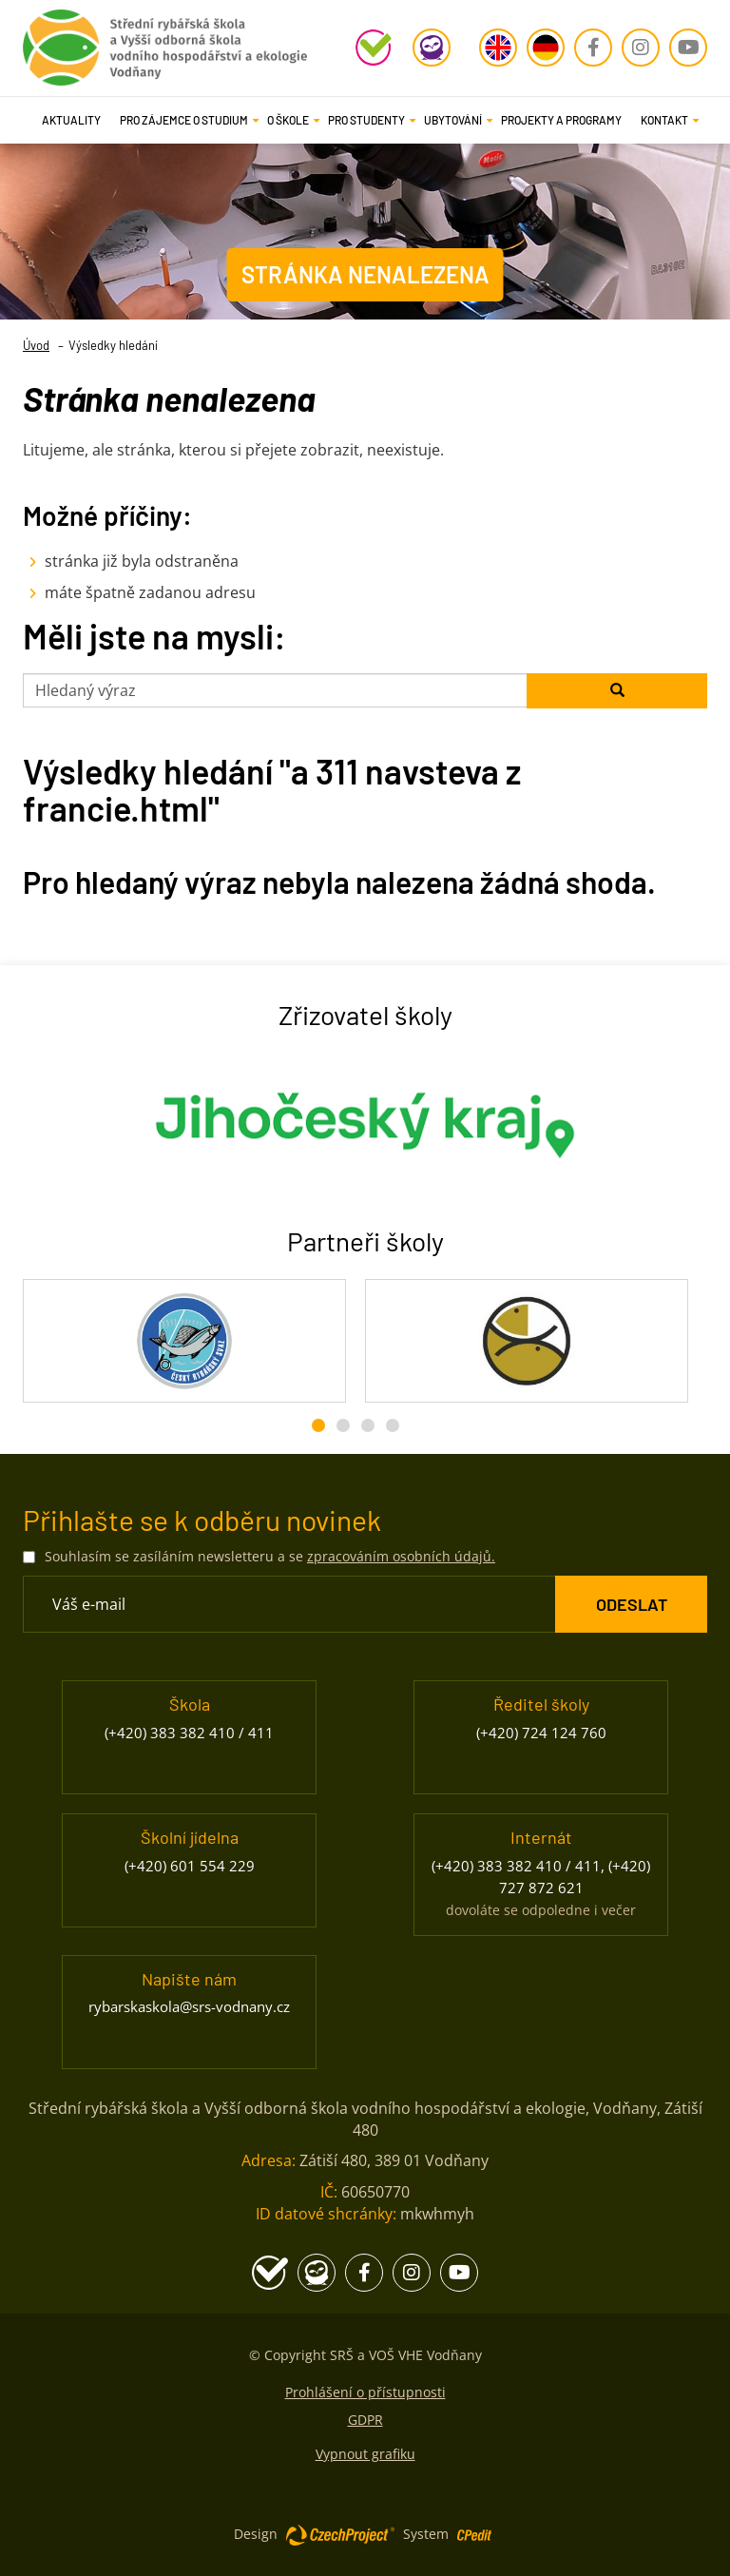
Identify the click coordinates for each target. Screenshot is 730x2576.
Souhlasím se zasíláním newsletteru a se (270, 1556)
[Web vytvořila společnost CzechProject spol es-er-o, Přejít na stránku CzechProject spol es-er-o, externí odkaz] (340, 2534)
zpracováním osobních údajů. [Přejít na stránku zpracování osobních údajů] (401, 1556)
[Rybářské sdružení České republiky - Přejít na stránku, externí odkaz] (526, 1341)
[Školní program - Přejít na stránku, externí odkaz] (374, 48)
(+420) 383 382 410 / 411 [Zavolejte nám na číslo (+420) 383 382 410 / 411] (189, 1732)
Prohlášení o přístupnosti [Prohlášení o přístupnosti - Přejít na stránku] (365, 2392)
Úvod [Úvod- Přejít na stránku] (36, 345)
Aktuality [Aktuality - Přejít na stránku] (71, 119)
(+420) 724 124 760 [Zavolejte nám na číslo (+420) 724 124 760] (541, 1732)
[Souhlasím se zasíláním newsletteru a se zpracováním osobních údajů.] (29, 1557)
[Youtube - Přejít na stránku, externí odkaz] (688, 48)
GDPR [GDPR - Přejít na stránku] (365, 2420)
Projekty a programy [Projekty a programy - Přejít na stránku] (561, 119)
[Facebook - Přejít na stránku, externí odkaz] (593, 48)
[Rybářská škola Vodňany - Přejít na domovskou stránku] (165, 43)
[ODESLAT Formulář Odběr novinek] (631, 1604)
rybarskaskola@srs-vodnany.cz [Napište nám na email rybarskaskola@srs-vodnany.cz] (189, 2006)
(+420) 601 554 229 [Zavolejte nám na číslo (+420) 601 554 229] (190, 1865)
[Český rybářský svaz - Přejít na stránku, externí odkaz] (184, 1341)
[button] (184, 120)
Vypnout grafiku (365, 2454)
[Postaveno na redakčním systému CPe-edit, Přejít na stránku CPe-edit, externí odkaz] (474, 2529)
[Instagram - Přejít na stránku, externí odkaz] (641, 48)
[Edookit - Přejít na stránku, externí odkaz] (432, 48)
